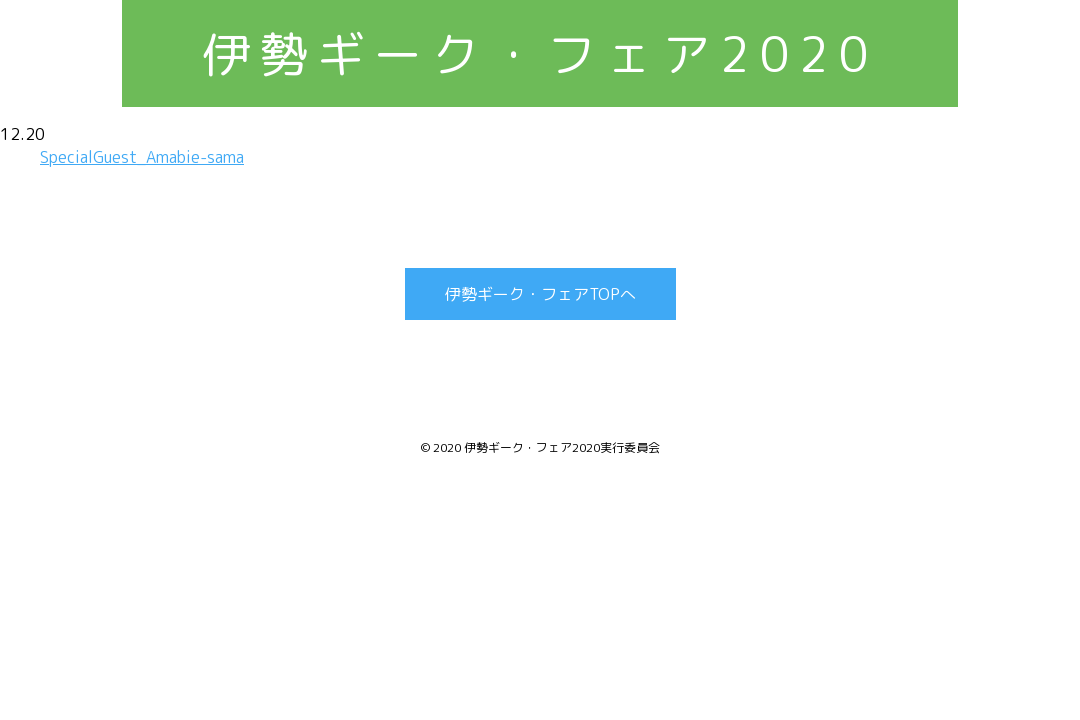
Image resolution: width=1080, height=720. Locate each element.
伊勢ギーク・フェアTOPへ (540, 294)
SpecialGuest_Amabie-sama (142, 157)
